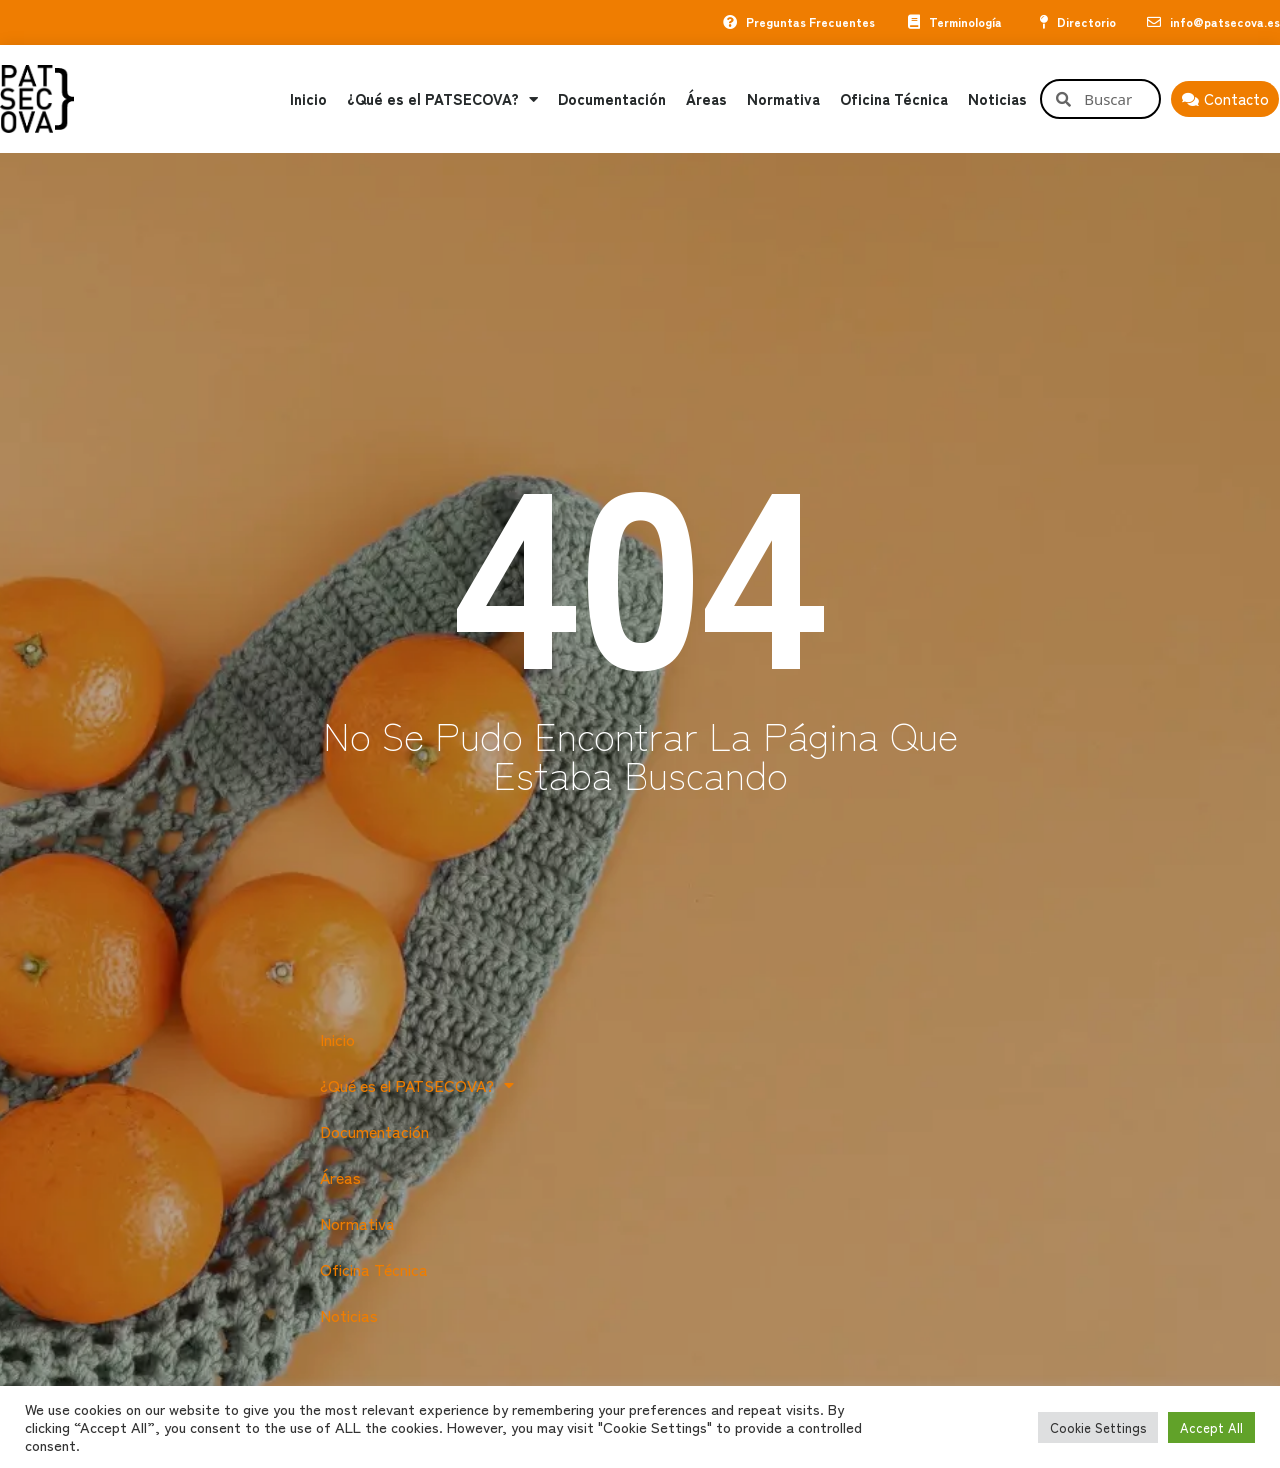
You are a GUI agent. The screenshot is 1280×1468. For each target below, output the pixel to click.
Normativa (783, 99)
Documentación (612, 99)
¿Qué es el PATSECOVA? (442, 99)
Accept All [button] (1211, 1427)
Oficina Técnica (894, 99)
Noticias (997, 99)
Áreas (706, 99)
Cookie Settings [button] (1098, 1427)
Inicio (308, 99)
